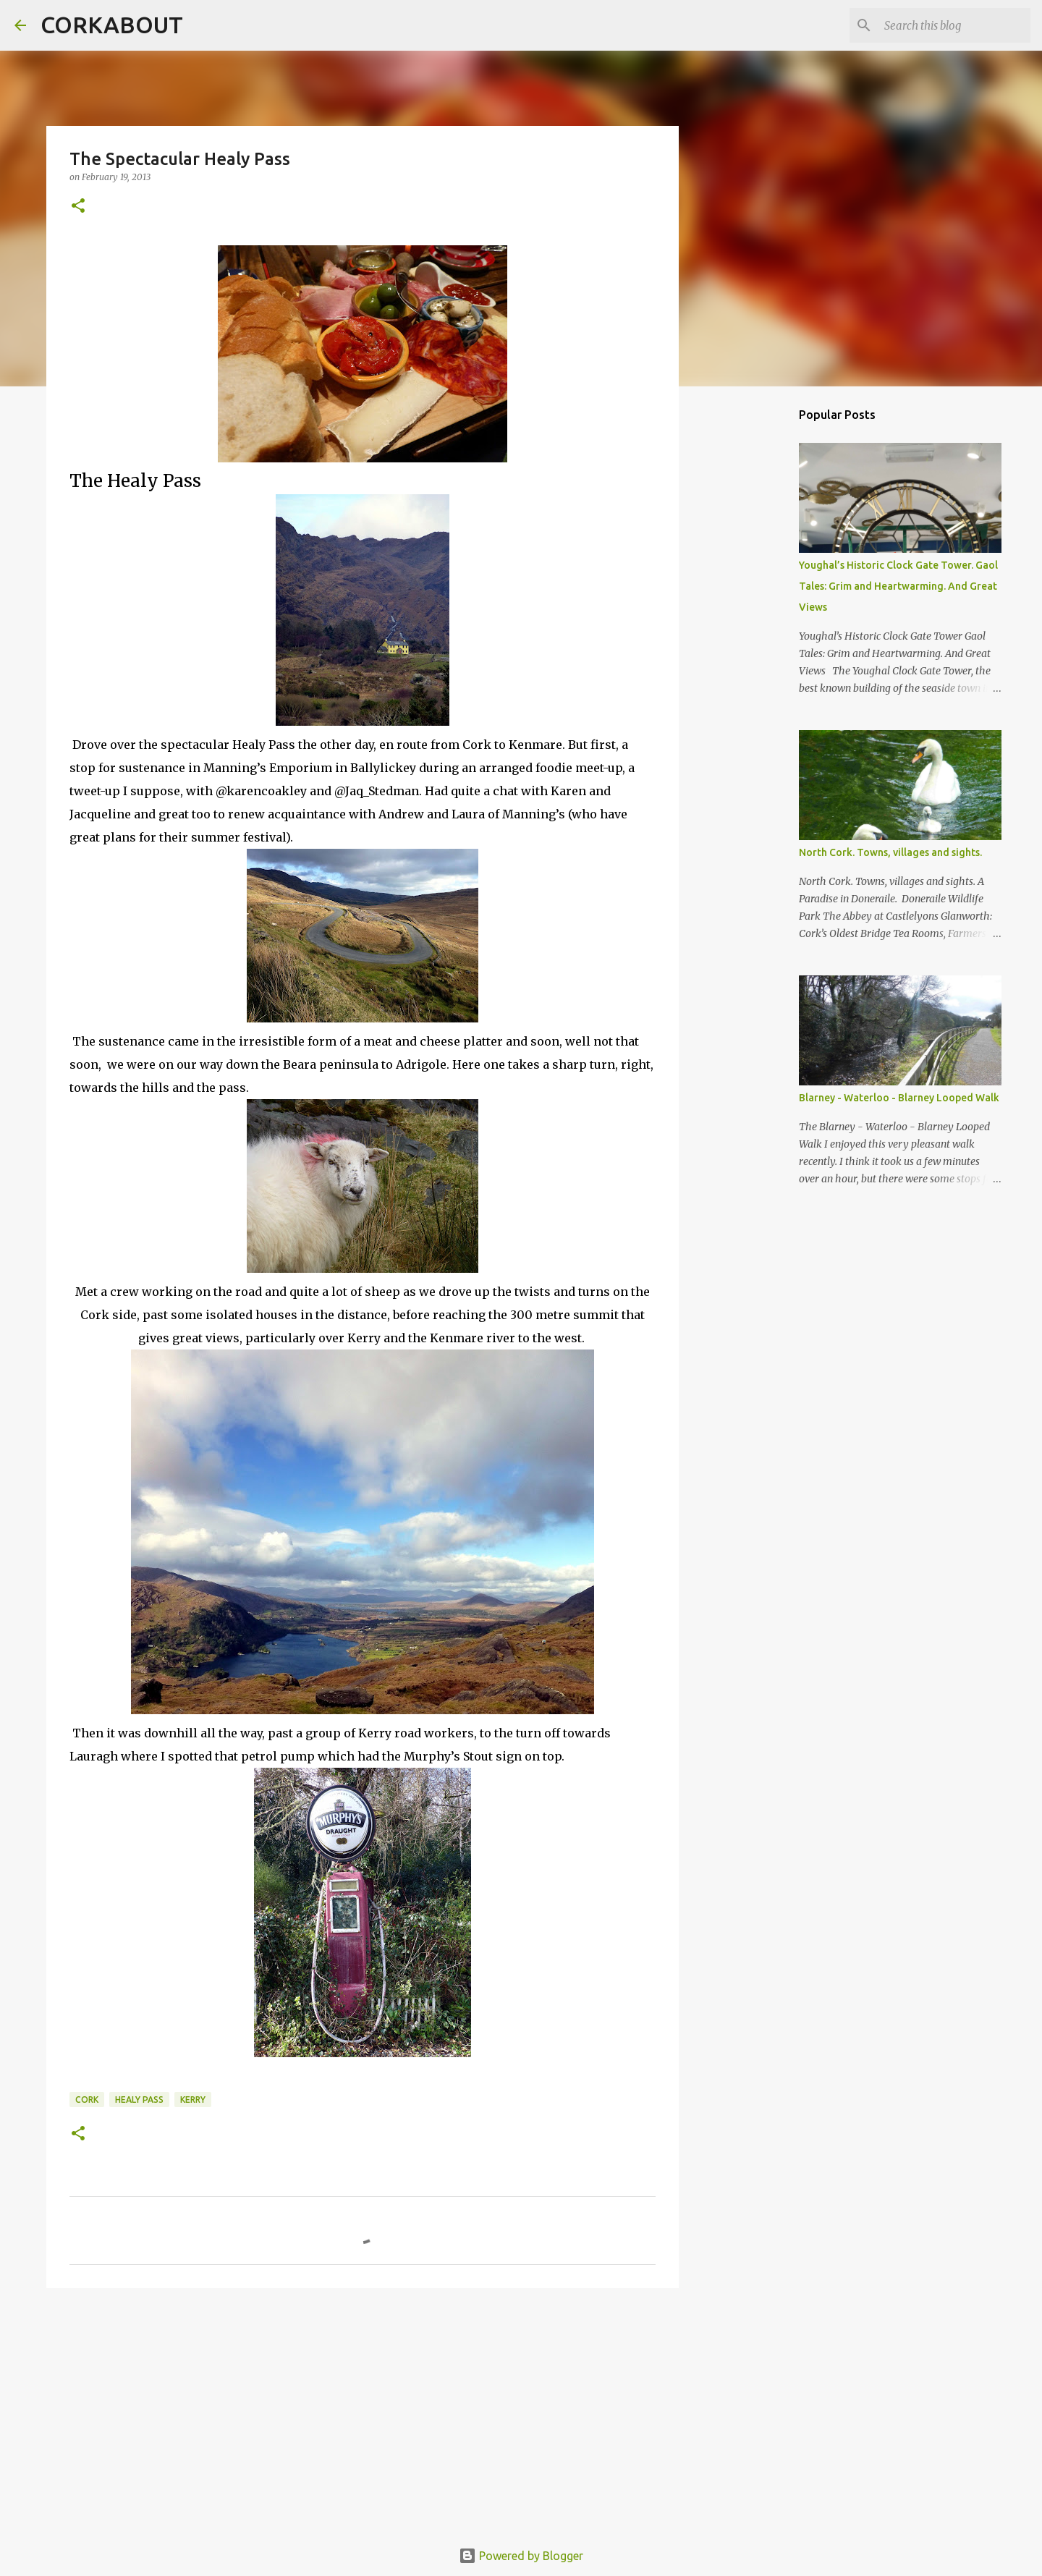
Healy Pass (139, 2099)
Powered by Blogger (521, 2555)
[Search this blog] (954, 25)
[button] (78, 206)
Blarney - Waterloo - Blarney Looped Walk (899, 1097)
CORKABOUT (112, 25)
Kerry (193, 2099)
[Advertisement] (363, 2411)
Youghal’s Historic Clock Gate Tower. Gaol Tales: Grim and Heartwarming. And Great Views (898, 586)
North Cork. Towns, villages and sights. (890, 852)
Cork (86, 2099)
